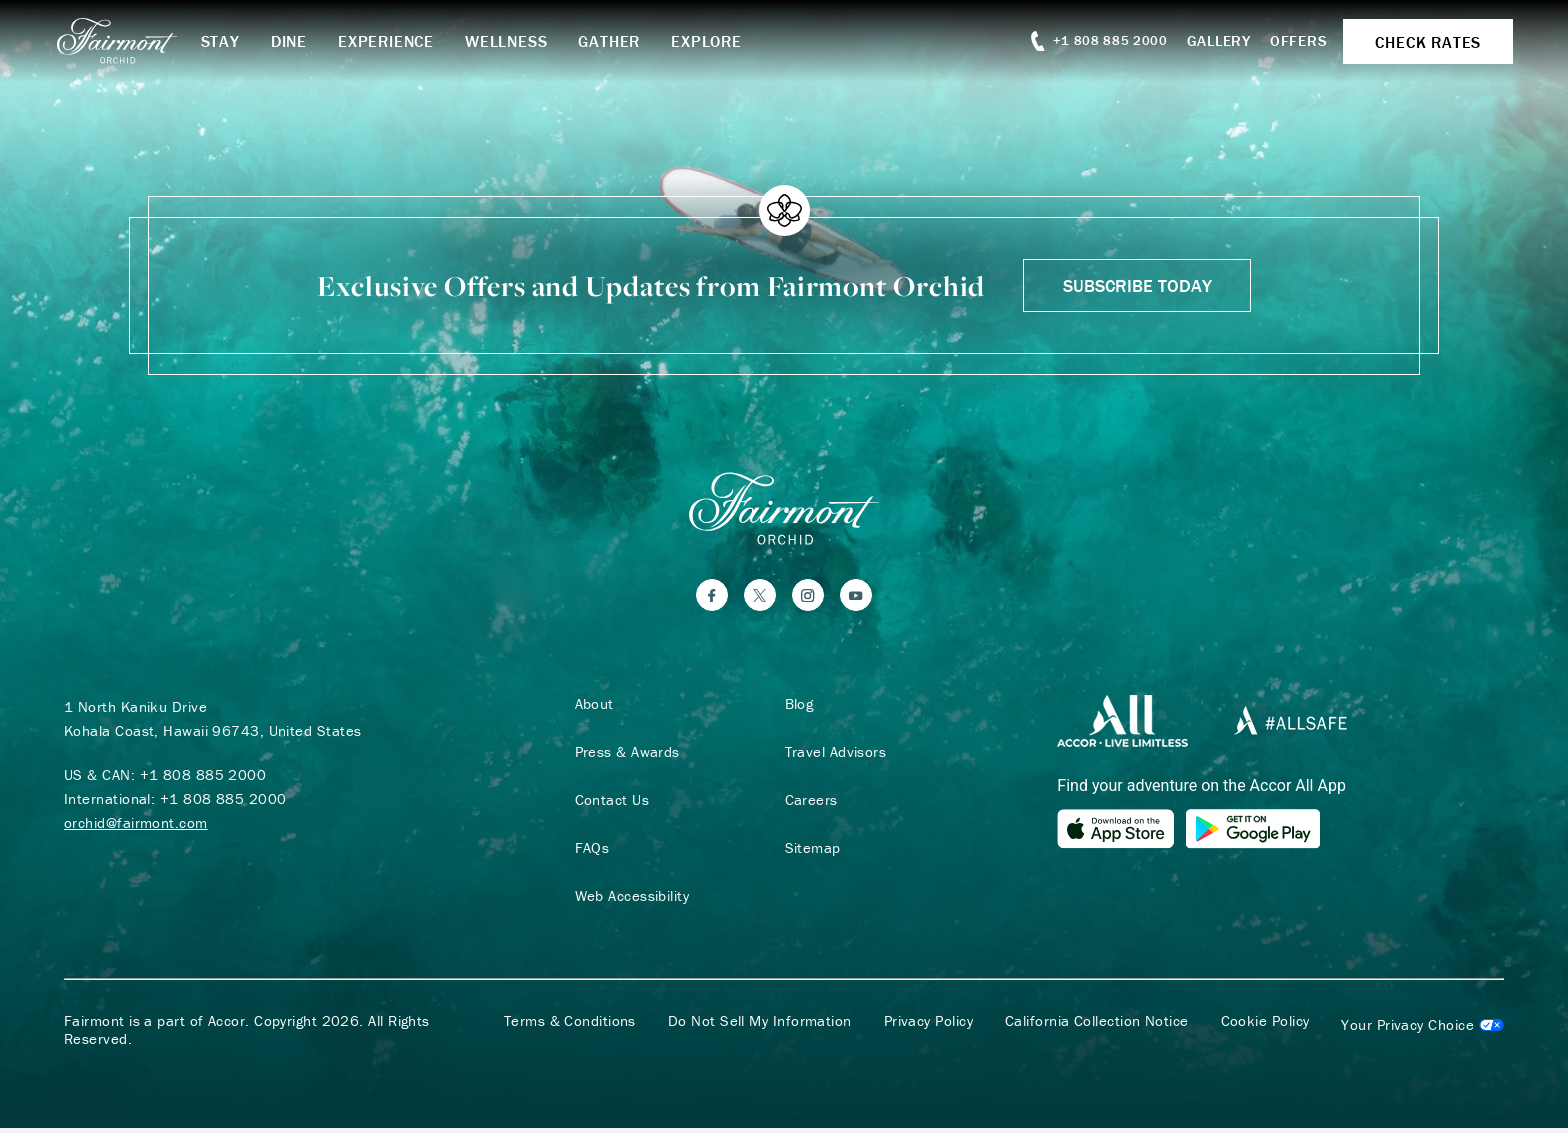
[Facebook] (712, 599)
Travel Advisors (832, 756)
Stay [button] (233, 41)
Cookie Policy (1265, 1026)
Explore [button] (720, 41)
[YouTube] (856, 599)
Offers (1290, 40)
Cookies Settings (1422, 1030)
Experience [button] (400, 41)
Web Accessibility (628, 900)
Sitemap (809, 852)
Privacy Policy (928, 1026)
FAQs (588, 852)
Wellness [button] (520, 41)
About (590, 708)
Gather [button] (623, 41)
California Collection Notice (1097, 1026)
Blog (795, 708)
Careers (807, 804)
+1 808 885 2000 (203, 778)
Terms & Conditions (570, 1026)
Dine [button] (302, 41)
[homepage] (139, 41)
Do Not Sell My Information (760, 1026)
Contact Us (608, 804)
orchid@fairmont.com (136, 826)
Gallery (1209, 40)
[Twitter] (760, 599)
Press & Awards (623, 756)
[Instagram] (808, 599)
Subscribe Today (1137, 285)
